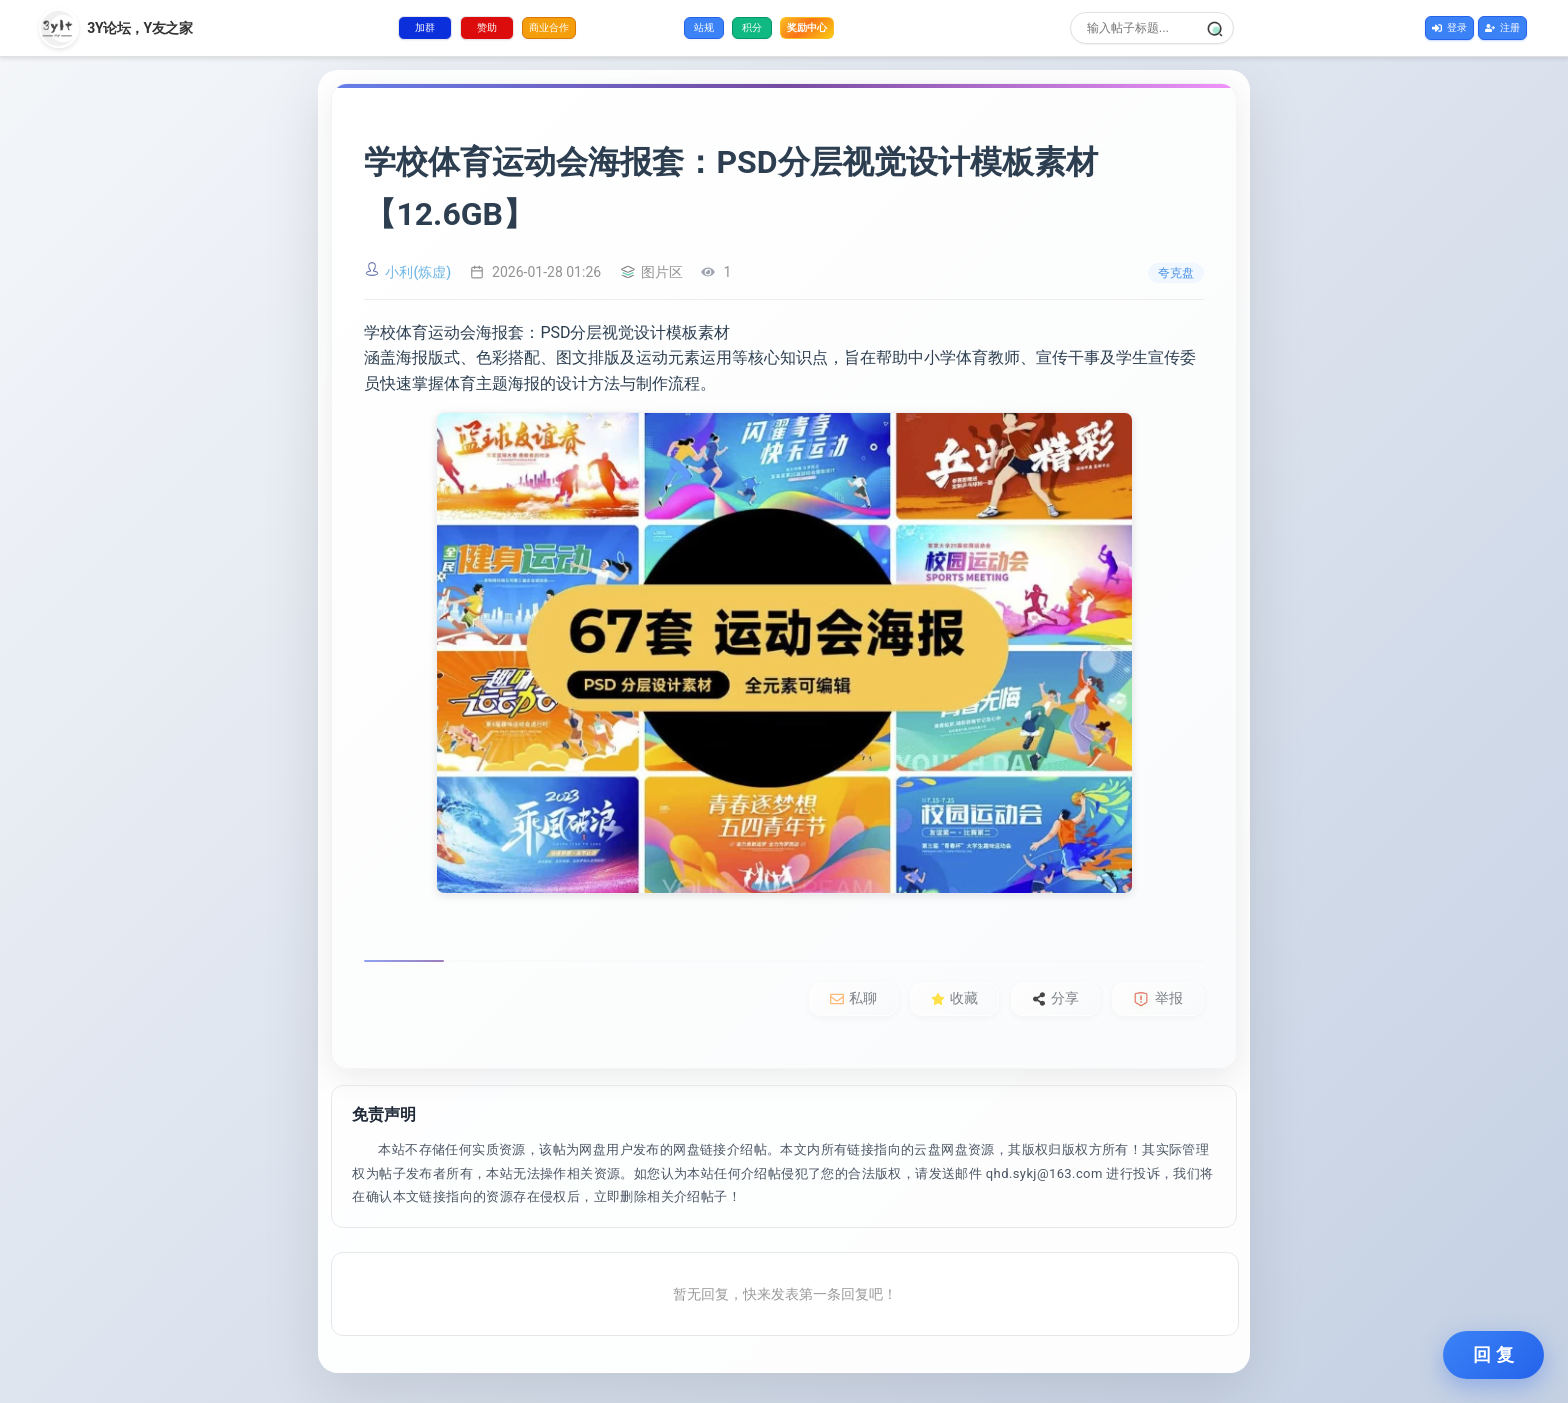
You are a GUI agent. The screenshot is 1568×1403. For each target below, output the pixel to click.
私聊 (853, 998)
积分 (752, 27)
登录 (1449, 27)
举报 (1158, 998)
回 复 (1493, 1355)
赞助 (487, 27)
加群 (425, 27)
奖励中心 (806, 26)
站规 (704, 27)
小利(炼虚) (418, 272)
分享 (1055, 998)
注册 (1502, 27)
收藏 (954, 998)
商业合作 (549, 27)
